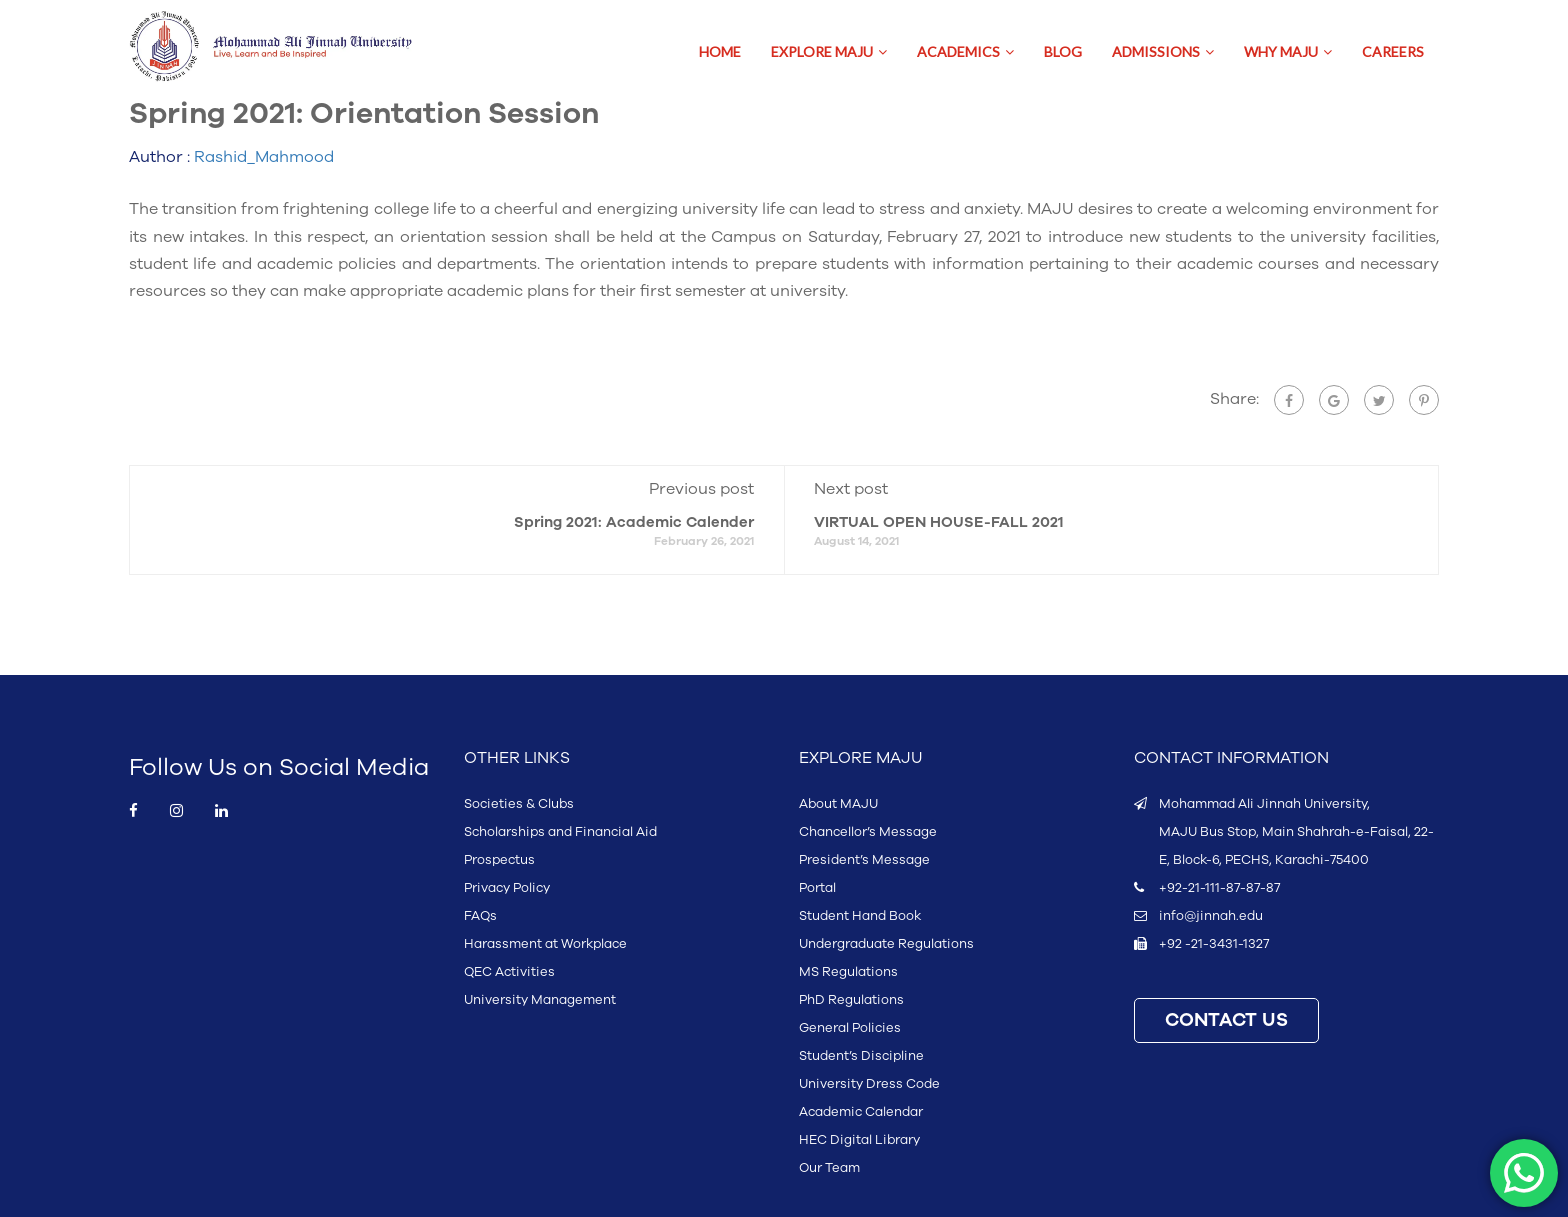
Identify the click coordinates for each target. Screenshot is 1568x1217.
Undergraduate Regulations (886, 944)
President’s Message (864, 860)
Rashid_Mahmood (264, 157)
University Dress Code (869, 1084)
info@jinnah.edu (1211, 916)
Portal (817, 888)
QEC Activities (509, 972)
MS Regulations (848, 972)
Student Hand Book (860, 916)
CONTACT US (1226, 1020)
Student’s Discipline (861, 1056)
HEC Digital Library (859, 1140)
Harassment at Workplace (545, 944)
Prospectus (499, 860)
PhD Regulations (851, 1000)
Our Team (829, 1168)
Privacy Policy (507, 888)
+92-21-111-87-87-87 (1219, 888)
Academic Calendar (861, 1112)
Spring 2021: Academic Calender (634, 522)
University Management (540, 1000)
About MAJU (838, 804)
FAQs (480, 916)
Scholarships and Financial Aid (560, 832)
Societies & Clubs (519, 804)
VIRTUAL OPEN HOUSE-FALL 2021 (939, 522)
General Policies (850, 1028)
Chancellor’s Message (868, 832)
